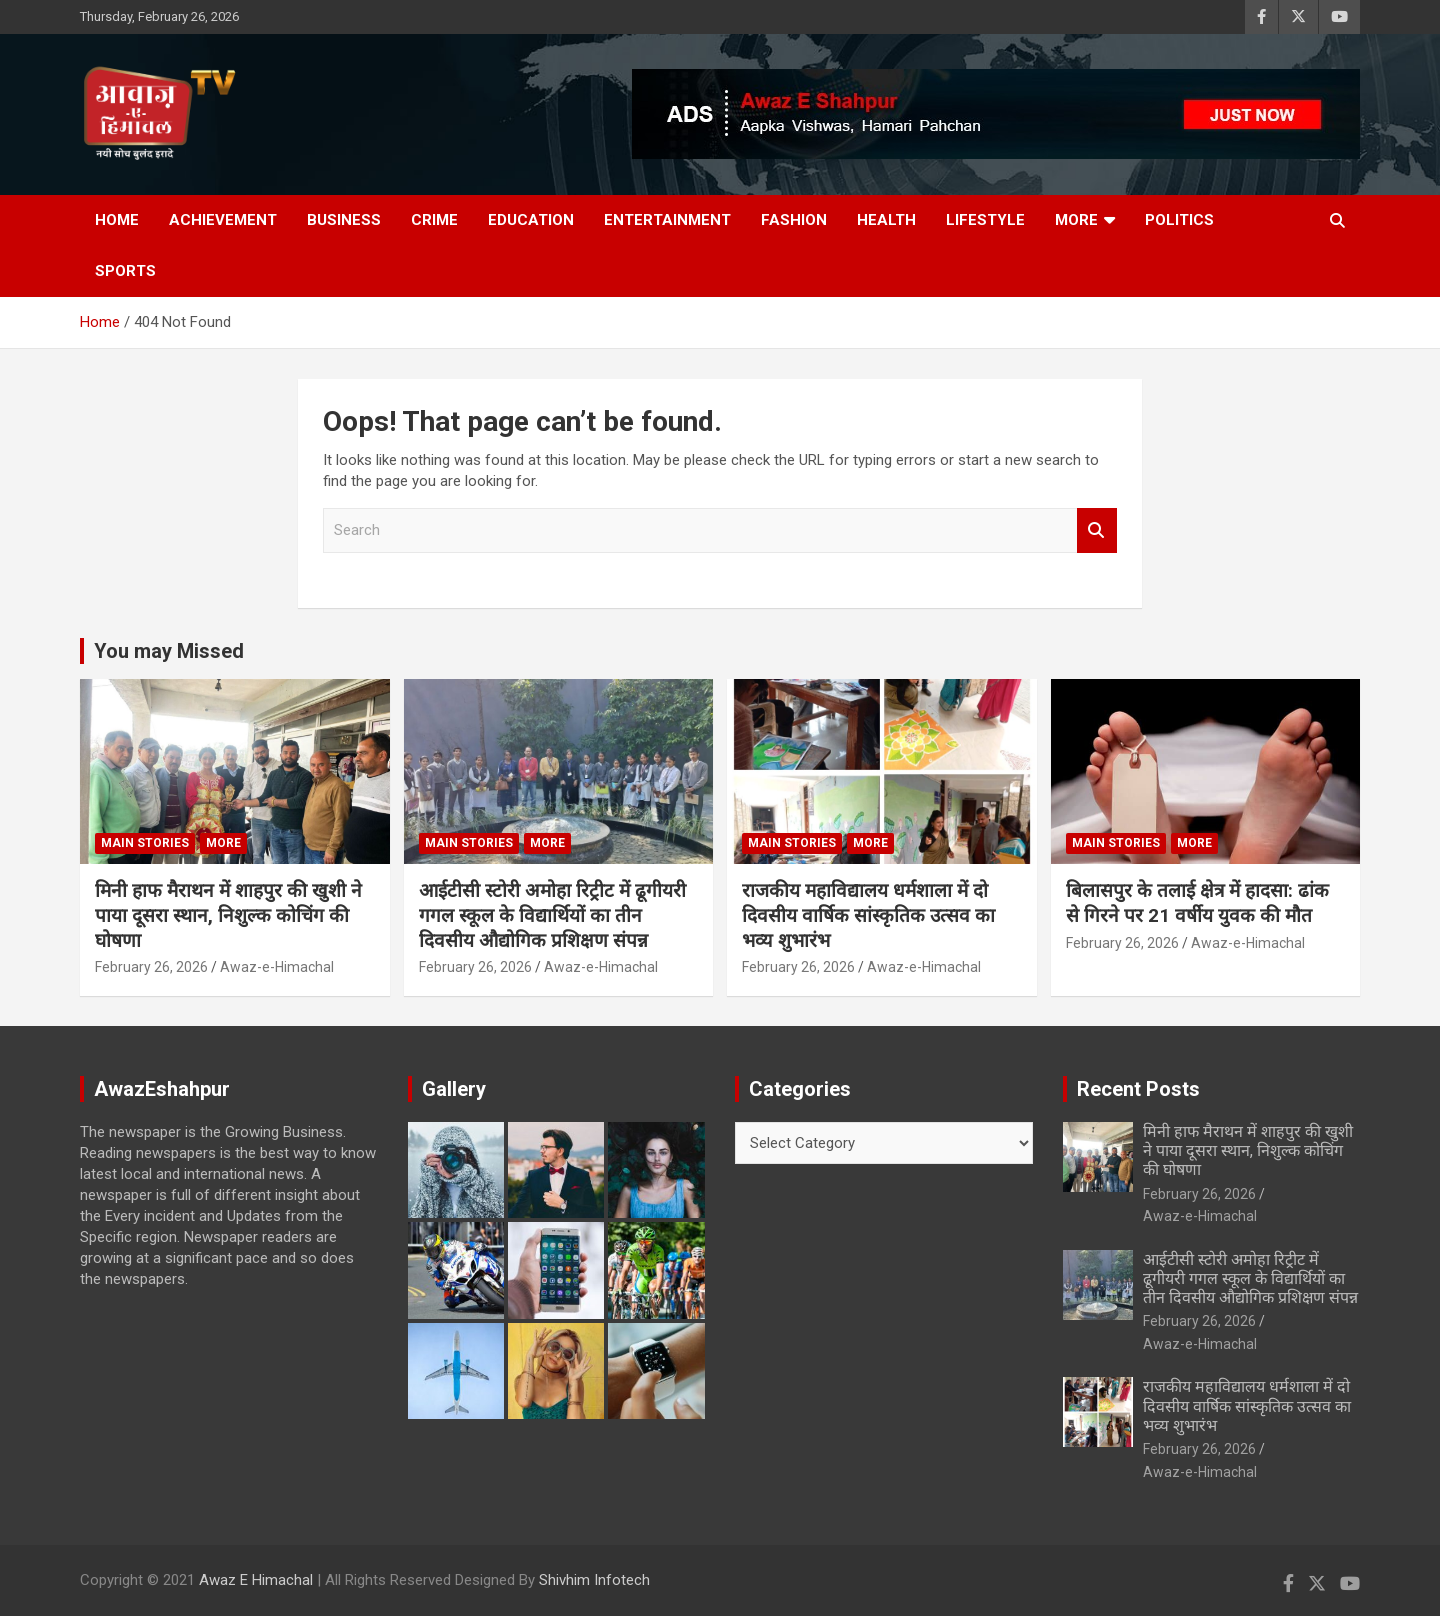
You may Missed (169, 651)
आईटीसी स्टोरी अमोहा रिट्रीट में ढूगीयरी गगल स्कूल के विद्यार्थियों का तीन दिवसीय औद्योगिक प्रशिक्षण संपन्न (552, 915)
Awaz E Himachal (256, 1580)
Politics (1179, 220)
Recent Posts (1138, 1089)
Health (886, 220)
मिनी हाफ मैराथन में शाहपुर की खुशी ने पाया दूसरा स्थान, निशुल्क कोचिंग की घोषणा (228, 915)
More (1076, 220)
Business (344, 220)
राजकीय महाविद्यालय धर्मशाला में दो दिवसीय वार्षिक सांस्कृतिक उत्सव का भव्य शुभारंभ (868, 915)
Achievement (223, 220)
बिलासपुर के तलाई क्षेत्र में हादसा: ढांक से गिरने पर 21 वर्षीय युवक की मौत (1197, 903)
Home (117, 220)
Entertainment (667, 220)
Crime (434, 220)
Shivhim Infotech (594, 1580)
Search (1097, 530)
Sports (125, 271)
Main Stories (145, 843)
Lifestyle (985, 220)
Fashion (794, 220)
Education (531, 220)
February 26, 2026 (151, 967)
